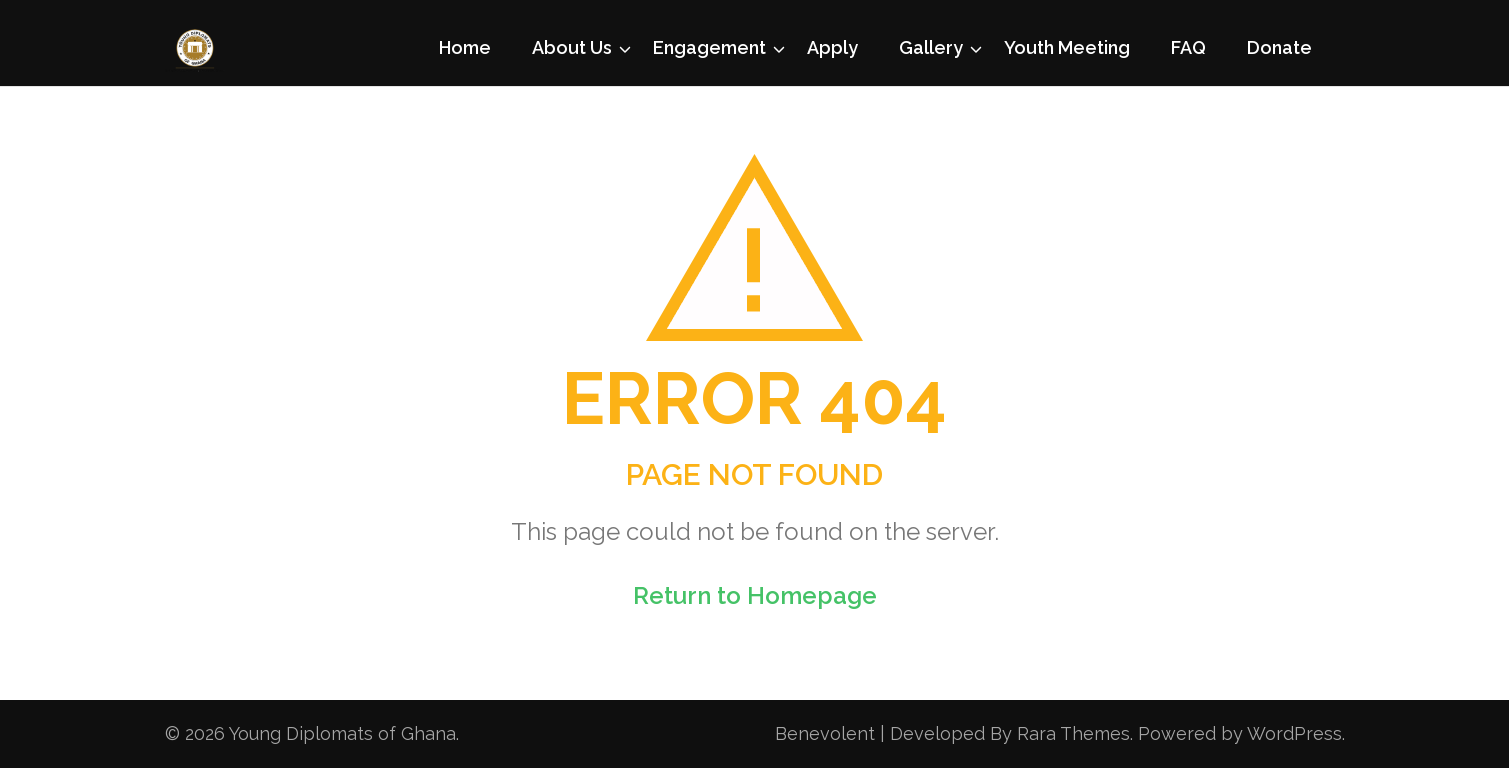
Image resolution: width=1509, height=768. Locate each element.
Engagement (709, 47)
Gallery (931, 47)
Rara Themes (1073, 733)
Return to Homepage (755, 595)
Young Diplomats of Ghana (342, 733)
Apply (832, 47)
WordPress (1294, 733)
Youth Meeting (1067, 47)
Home (465, 47)
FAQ (1188, 47)
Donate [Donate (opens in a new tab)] (1279, 47)
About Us (572, 47)
